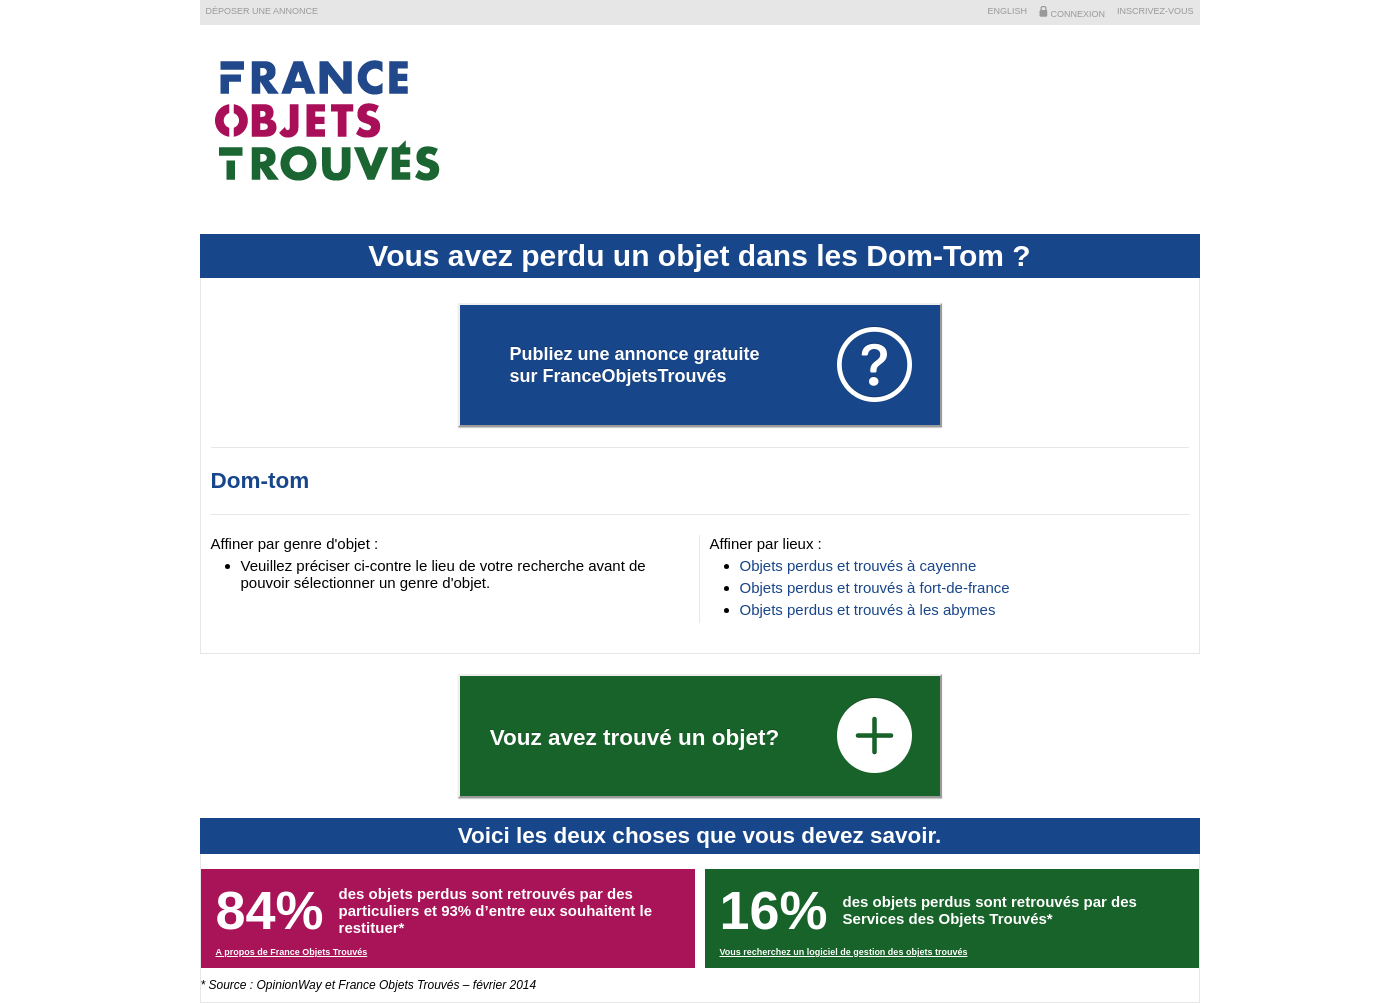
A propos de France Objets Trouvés (292, 952)
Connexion (1072, 12)
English (1007, 11)
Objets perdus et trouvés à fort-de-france (875, 587)
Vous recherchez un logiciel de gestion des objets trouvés (844, 952)
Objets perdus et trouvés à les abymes (868, 609)
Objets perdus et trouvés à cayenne (858, 565)
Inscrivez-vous (1155, 11)
